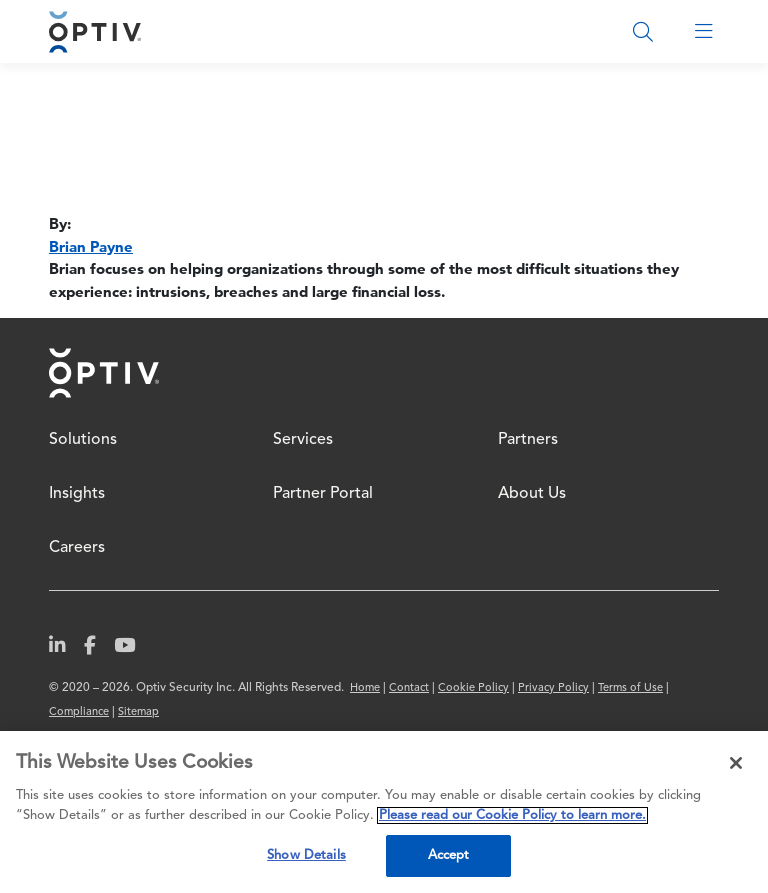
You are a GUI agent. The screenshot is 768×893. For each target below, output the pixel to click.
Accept (449, 855)
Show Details (306, 855)
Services (303, 440)
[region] (384, 812)
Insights (77, 494)
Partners (528, 440)
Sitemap (138, 712)
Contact (409, 688)
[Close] (736, 763)
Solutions (83, 440)
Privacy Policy (553, 688)
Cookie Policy (473, 688)
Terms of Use (630, 688)
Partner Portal (323, 494)
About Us (532, 494)
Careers (77, 548)
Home (104, 373)
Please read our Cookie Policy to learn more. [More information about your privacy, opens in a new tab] (512, 815)
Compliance (79, 712)
